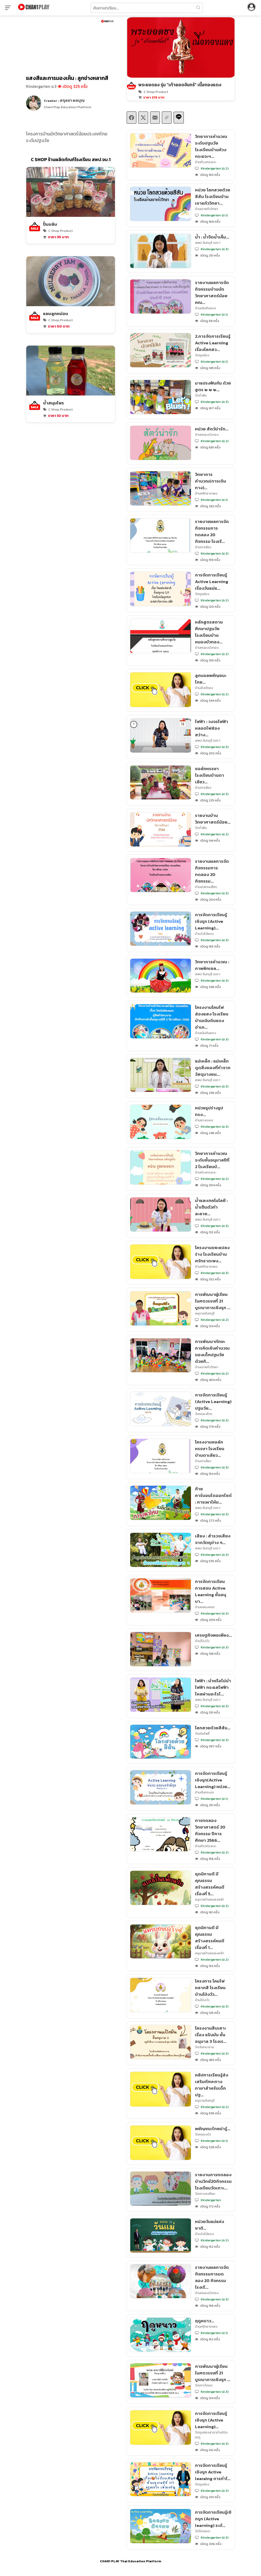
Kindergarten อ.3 (41, 86)
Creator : (64, 100)
